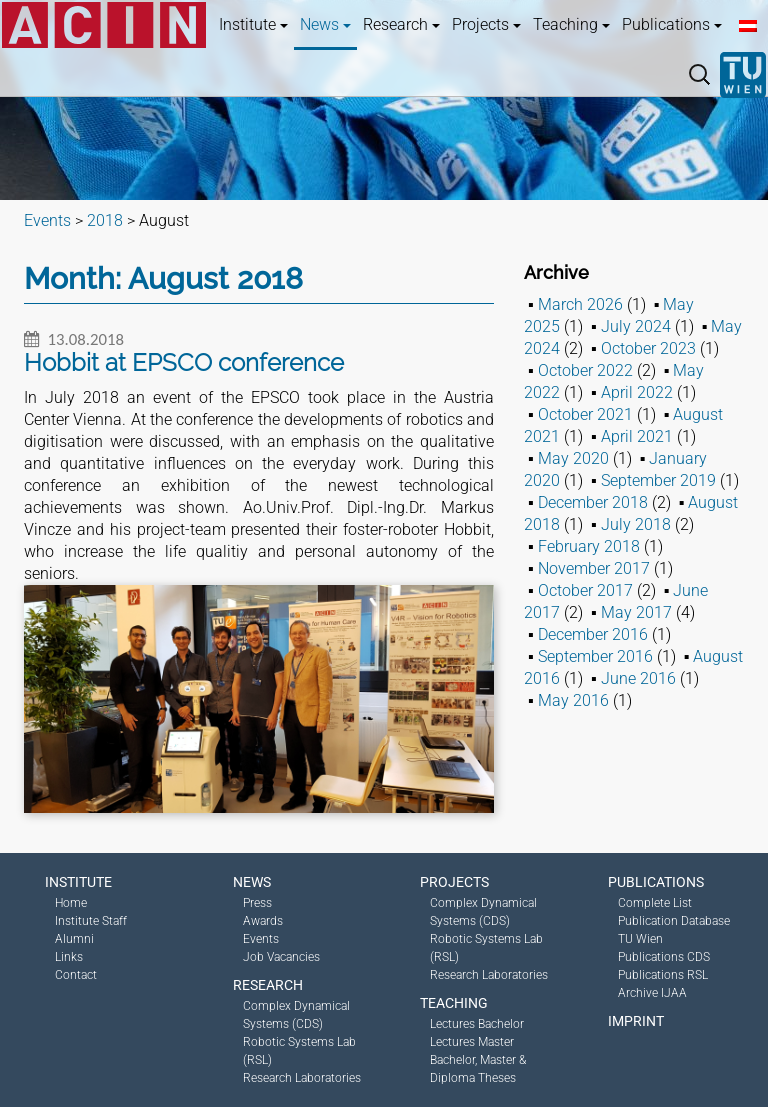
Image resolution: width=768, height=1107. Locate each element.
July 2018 (636, 524)
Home (71, 903)
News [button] (325, 24)
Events (261, 939)
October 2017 (585, 590)
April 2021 (637, 436)
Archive (556, 272)
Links (69, 957)
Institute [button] (253, 24)
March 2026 (580, 304)
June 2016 (638, 678)
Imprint (636, 1021)
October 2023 (648, 348)
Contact (76, 975)
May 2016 (573, 700)
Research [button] (401, 24)
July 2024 (636, 326)
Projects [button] (486, 24)
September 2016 (595, 656)
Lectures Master (472, 1042)
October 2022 (585, 370)
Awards (263, 921)
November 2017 (594, 568)
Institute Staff (91, 921)
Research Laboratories (302, 1078)
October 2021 (585, 414)
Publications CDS (664, 957)
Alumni (74, 939)
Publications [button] (672, 24)
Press (257, 903)
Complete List (655, 903)
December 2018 (593, 502)
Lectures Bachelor (477, 1024)
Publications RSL (663, 975)
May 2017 (636, 612)
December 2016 (593, 634)
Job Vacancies (281, 957)
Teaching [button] (571, 24)
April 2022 (637, 392)
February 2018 (589, 546)
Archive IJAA (652, 993)
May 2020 (573, 458)
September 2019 (658, 480)
